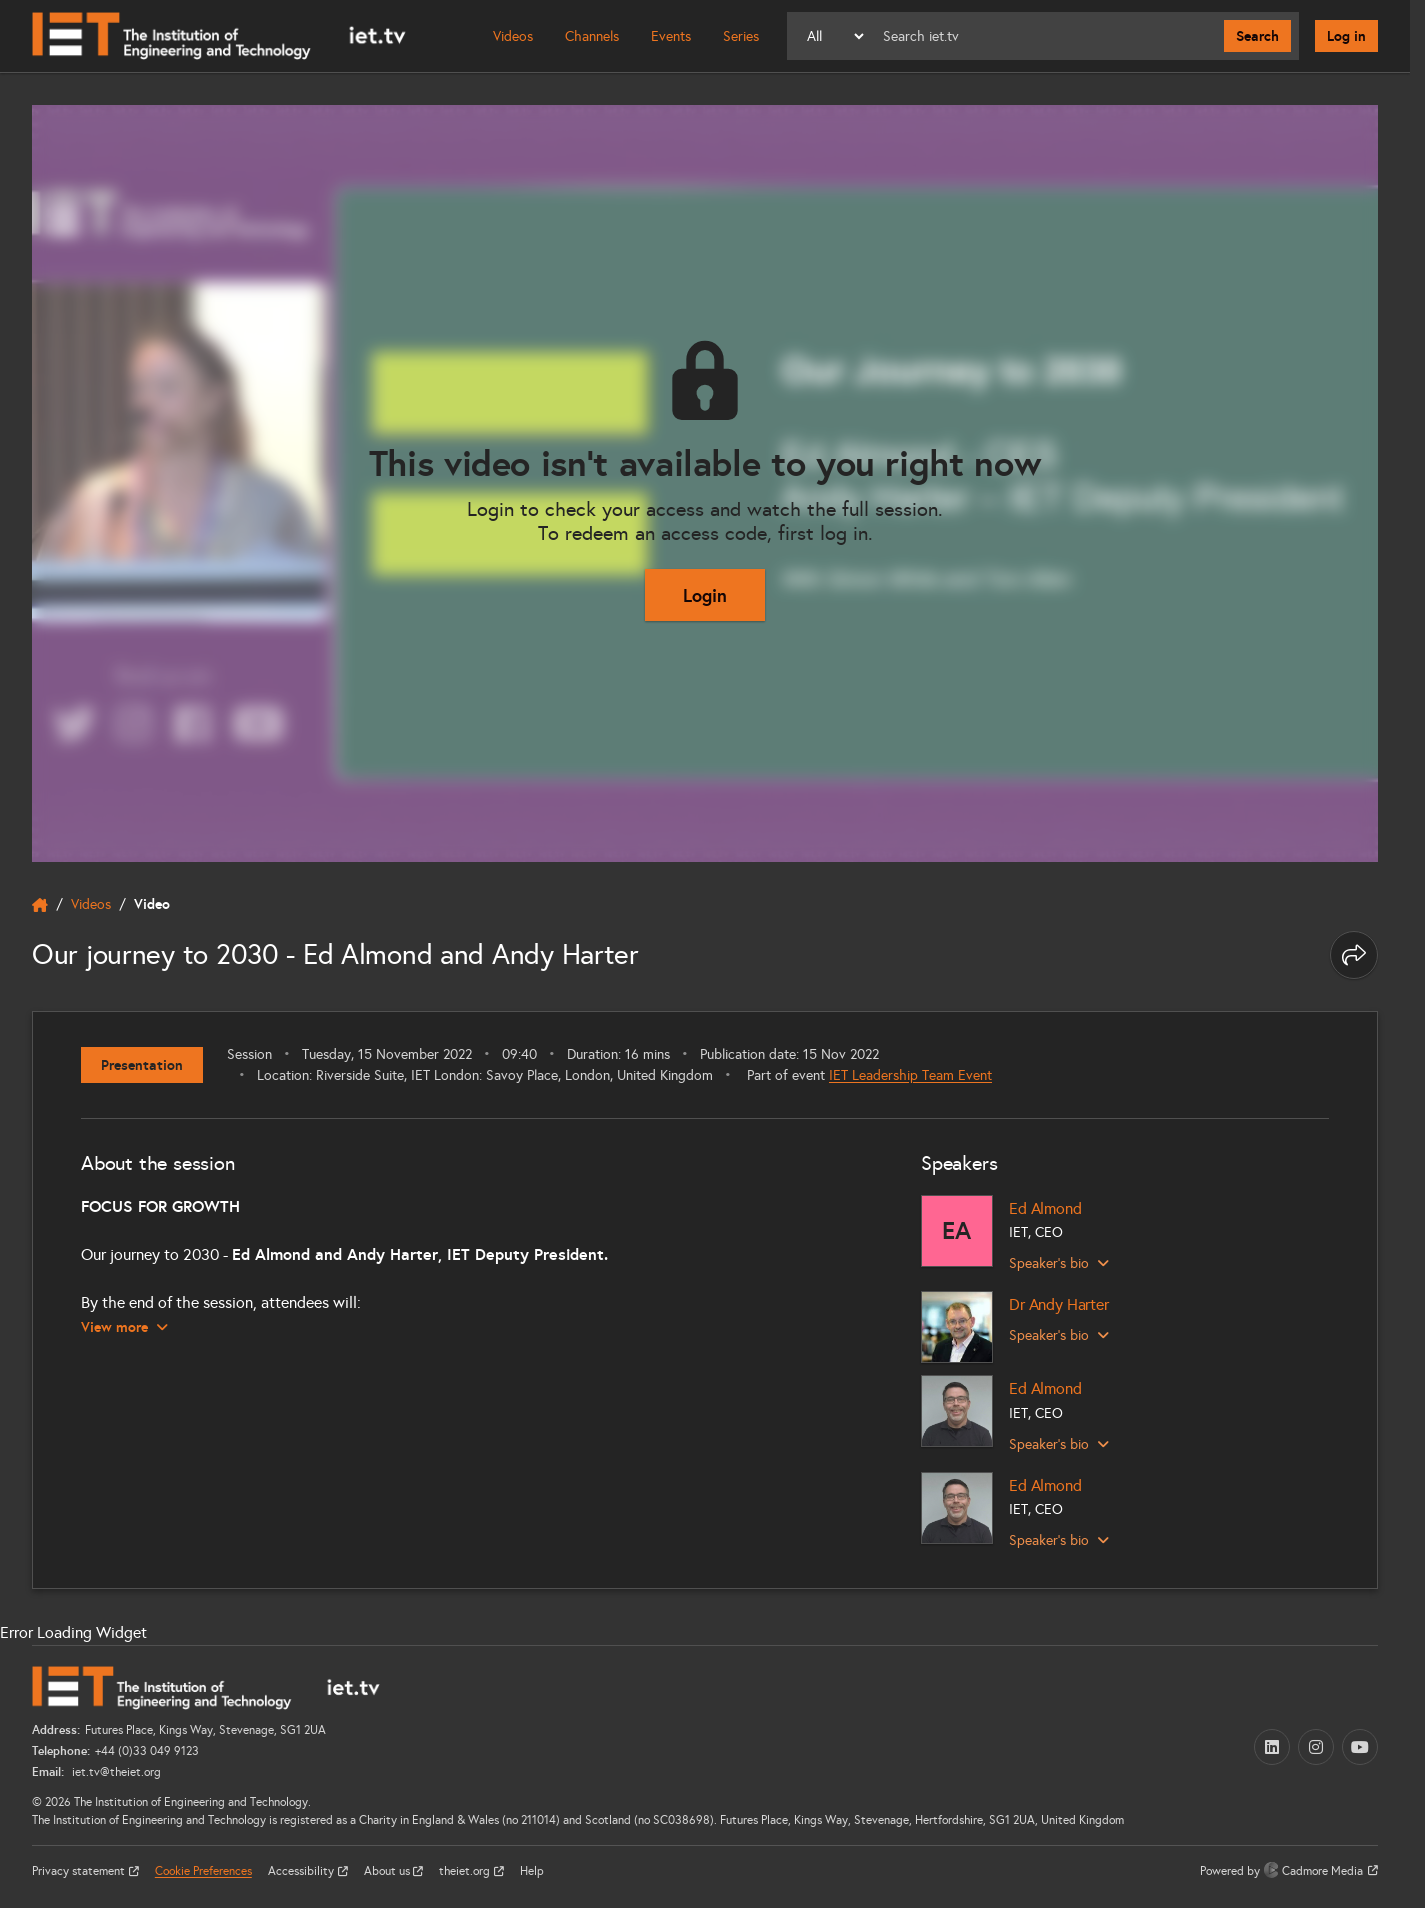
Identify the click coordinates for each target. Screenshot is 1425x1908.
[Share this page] (1354, 955)
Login (705, 595)
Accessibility (302, 1871)
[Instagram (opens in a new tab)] (1316, 1747)
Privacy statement (80, 1871)
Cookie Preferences (203, 1871)
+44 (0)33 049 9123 (147, 1751)
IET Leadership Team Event (910, 1075)
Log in (1346, 36)
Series (741, 36)
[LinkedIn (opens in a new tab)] (1272, 1747)
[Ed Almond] (957, 1231)
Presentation (142, 1065)
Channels (592, 36)
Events (671, 36)
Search (1257, 36)
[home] (40, 905)
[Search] (1045, 36)
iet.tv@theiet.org (115, 1772)
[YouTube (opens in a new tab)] (1360, 1747)
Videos (513, 36)
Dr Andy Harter (1059, 1304)
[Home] (219, 36)
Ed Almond (1045, 1208)
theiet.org (466, 1871)
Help (532, 1871)
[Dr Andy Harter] (957, 1327)
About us (388, 1871)
